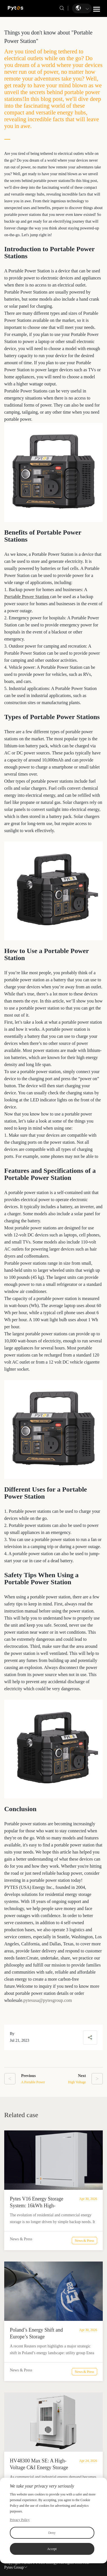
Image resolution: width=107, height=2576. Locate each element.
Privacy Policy (20, 2520)
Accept (52, 2549)
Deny (51, 2533)
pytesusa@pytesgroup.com (47, 2000)
